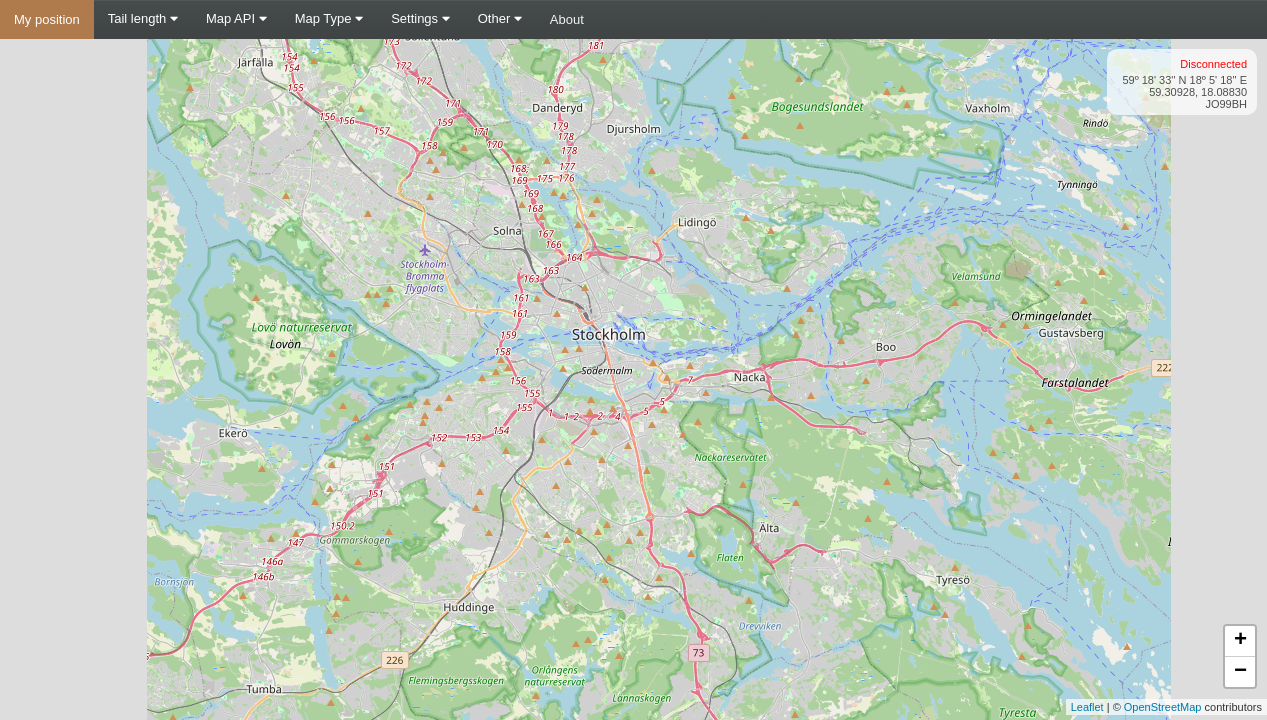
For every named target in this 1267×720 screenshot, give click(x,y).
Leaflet (1087, 707)
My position (47, 19)
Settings (420, 18)
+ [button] (1240, 641)
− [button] (1240, 672)
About (567, 19)
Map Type (329, 18)
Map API (236, 18)
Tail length (143, 18)
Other (500, 18)
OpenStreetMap (1163, 707)
